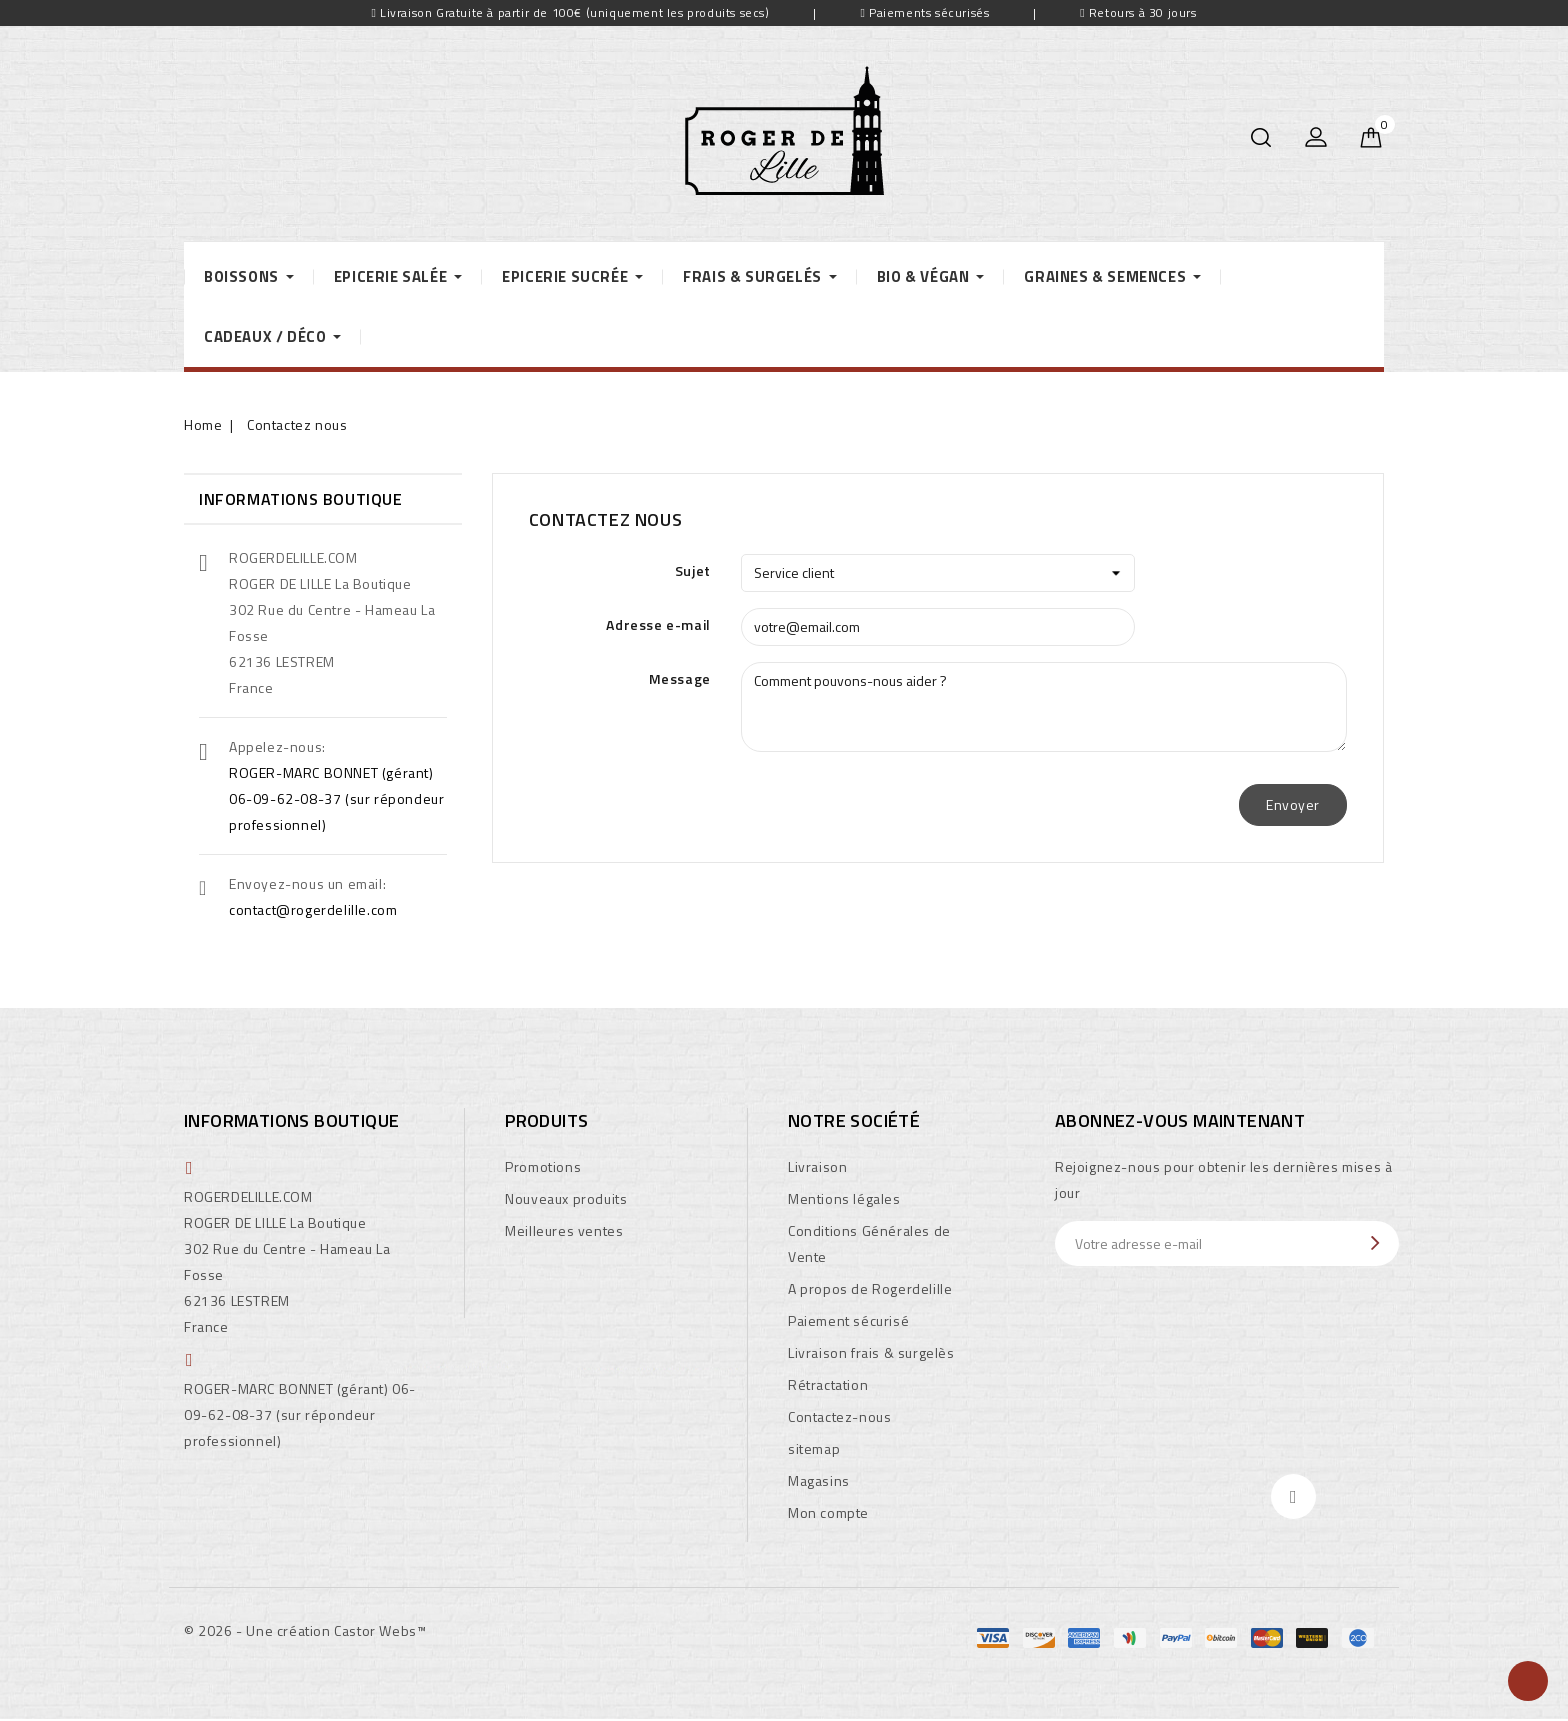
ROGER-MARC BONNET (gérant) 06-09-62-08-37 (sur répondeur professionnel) (336, 798)
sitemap (814, 1448)
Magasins (819, 1480)
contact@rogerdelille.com (313, 909)
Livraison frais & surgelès (871, 1352)
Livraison (817, 1166)
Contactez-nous (839, 1416)
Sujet (693, 570)
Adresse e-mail (658, 624)
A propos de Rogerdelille (870, 1288)
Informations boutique (291, 1120)
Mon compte (828, 1512)
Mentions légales (844, 1198)
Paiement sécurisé (848, 1320)
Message (680, 678)
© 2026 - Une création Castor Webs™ (305, 1630)
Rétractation (828, 1384)
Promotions (543, 1166)
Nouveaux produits (566, 1198)
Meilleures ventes (564, 1230)
